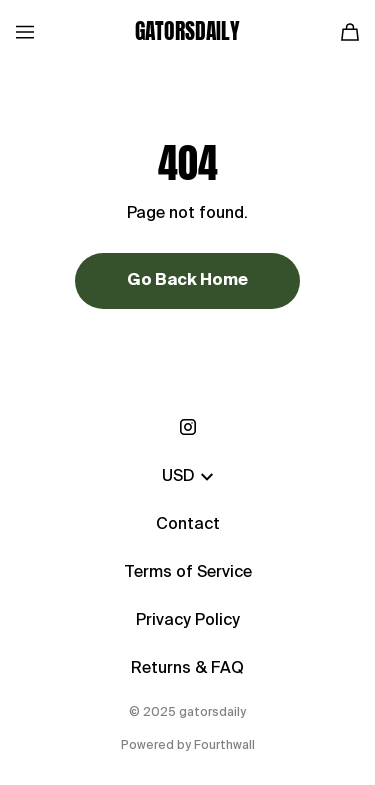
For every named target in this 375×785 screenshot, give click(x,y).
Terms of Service (188, 573)
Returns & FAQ (187, 669)
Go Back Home (187, 281)
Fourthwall (224, 746)
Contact (188, 525)
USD (187, 477)
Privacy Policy (188, 621)
